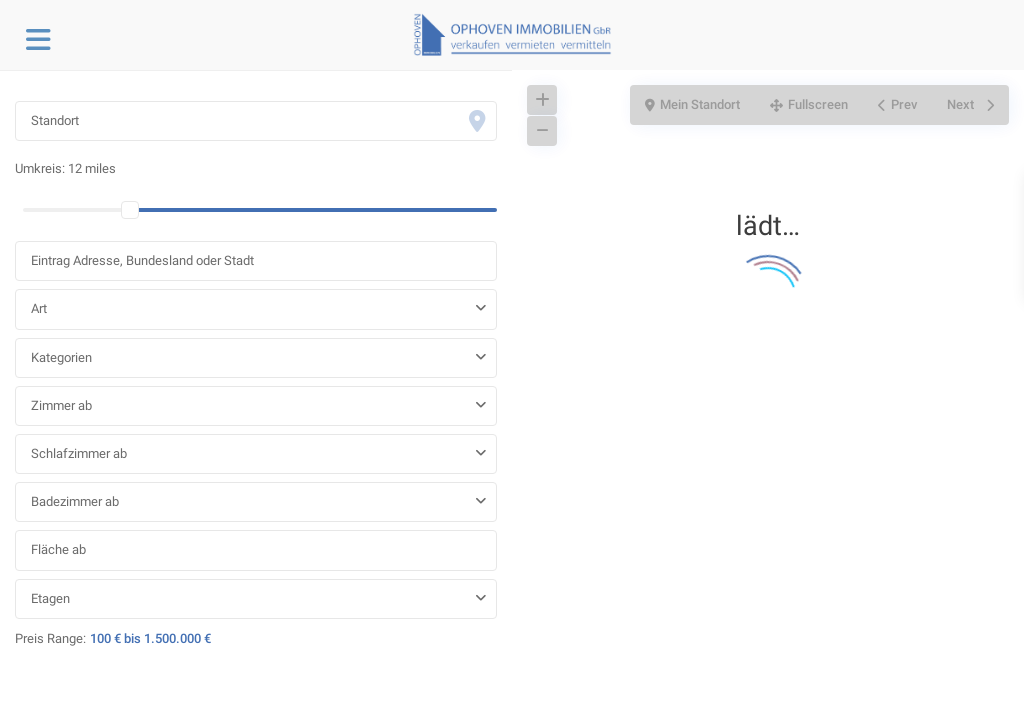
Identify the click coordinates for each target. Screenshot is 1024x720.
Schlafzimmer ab (79, 453)
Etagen (50, 598)
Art (39, 308)
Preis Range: (50, 638)
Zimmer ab (61, 405)
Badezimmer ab (75, 501)
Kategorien (61, 357)
